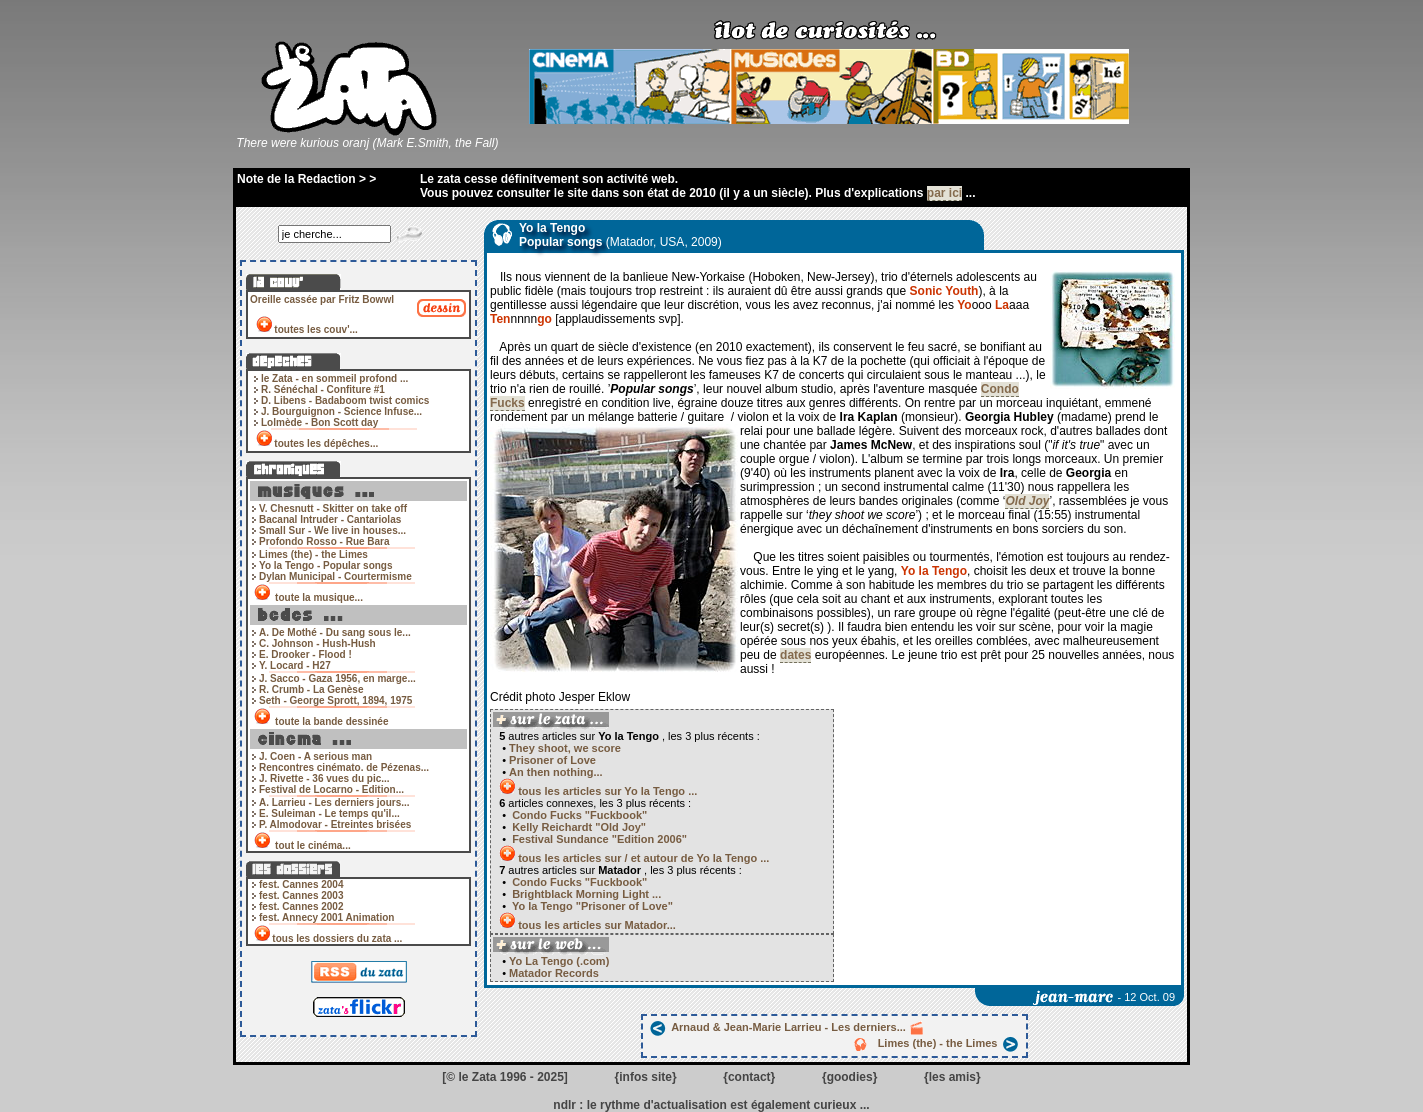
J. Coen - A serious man (315, 756)
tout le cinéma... (312, 845)
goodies (850, 1077)
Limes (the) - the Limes (313, 554)
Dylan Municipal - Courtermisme (335, 576)
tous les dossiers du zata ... (337, 938)
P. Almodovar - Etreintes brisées (335, 824)
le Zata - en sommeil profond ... (334, 378)
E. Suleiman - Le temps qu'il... (329, 813)
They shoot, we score (565, 748)
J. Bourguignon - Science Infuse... (341, 411)
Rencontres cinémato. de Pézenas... (344, 767)
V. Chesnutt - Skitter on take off (333, 508)
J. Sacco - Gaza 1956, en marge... (337, 678)
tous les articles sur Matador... (597, 925)
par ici (944, 193)
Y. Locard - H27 (295, 665)
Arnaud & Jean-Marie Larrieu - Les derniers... (787, 1027)
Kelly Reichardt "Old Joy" (577, 827)
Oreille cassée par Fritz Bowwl (322, 299)
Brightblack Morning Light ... (585, 894)
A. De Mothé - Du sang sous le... (335, 632)
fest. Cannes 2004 (301, 884)
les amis (952, 1077)
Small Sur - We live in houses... (332, 530)
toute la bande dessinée (331, 721)
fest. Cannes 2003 (301, 895)
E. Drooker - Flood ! (305, 654)
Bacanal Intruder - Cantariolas (330, 519)
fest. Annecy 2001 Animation (326, 917)
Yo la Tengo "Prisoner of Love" (591, 906)
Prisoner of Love (552, 760)
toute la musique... (318, 597)
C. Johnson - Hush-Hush (317, 643)
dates (795, 655)
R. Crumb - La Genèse (311, 689)
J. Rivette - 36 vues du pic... (324, 778)
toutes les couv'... (316, 329)
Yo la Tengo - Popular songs (326, 565)
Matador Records (552, 973)
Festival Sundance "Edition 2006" (598, 839)
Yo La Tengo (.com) (557, 961)
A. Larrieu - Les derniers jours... (334, 802)
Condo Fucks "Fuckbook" (578, 815)
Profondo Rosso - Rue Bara (324, 541)
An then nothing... (555, 772)
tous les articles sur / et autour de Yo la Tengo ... (643, 858)
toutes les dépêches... (326, 443)
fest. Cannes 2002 (301, 906)
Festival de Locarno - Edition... (331, 789)
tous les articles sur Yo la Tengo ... (607, 791)
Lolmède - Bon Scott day (319, 422)
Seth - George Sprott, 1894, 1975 (335, 700)
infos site (645, 1077)
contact (749, 1077)
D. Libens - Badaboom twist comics (345, 400)
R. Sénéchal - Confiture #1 (323, 389)
